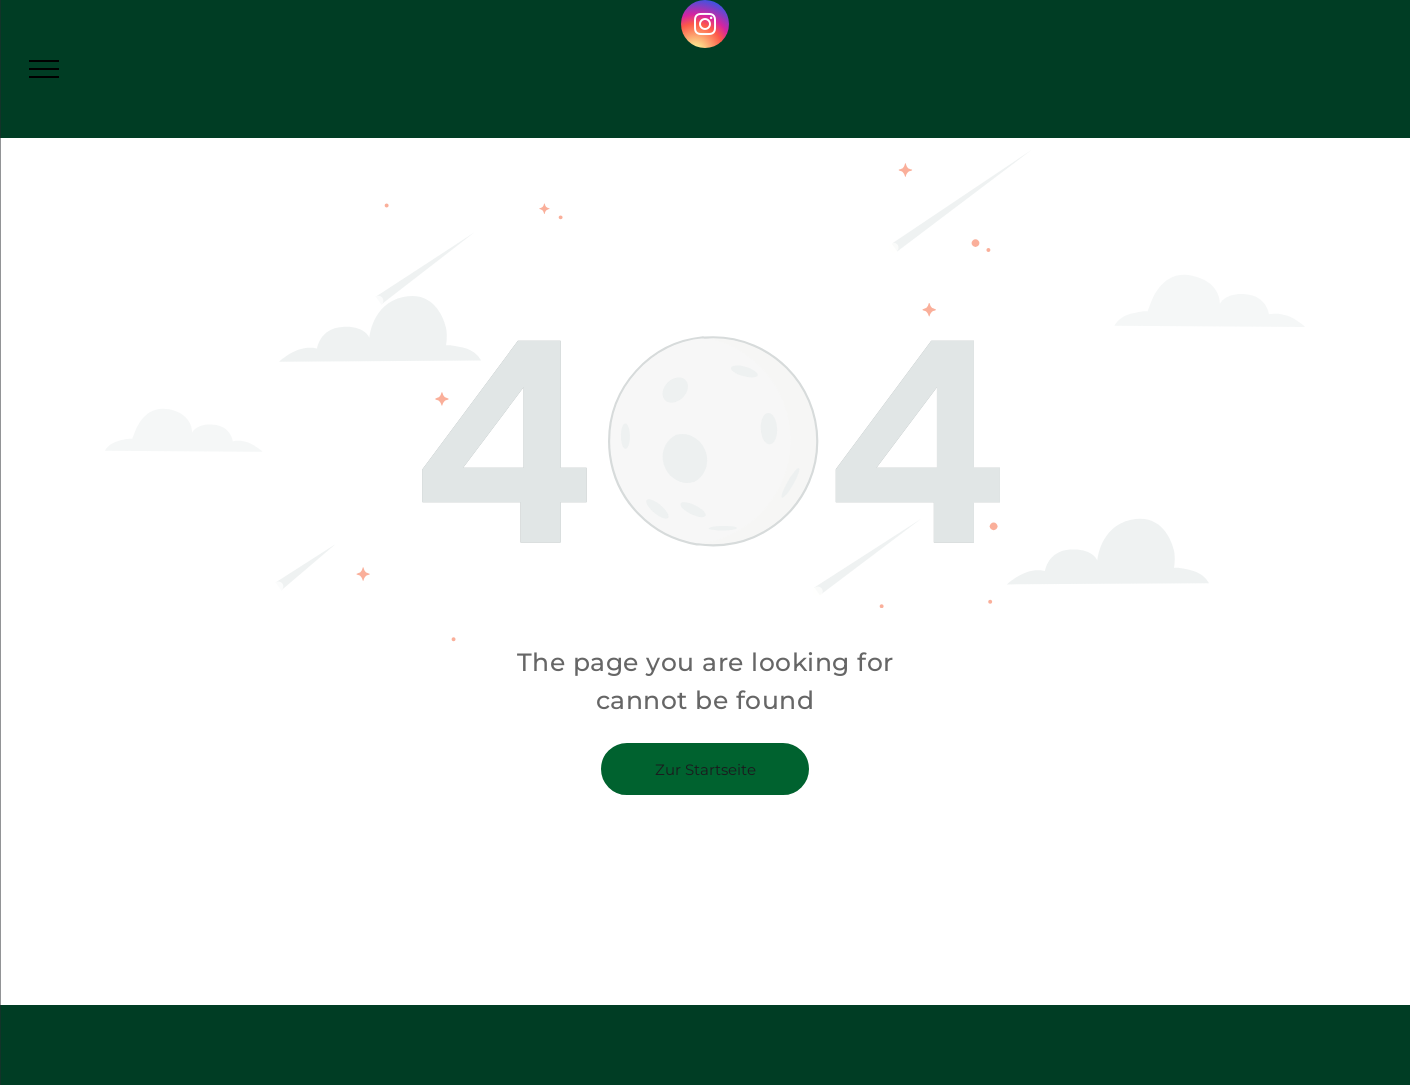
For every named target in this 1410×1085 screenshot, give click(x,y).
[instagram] (705, 26)
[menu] (44, 69)
